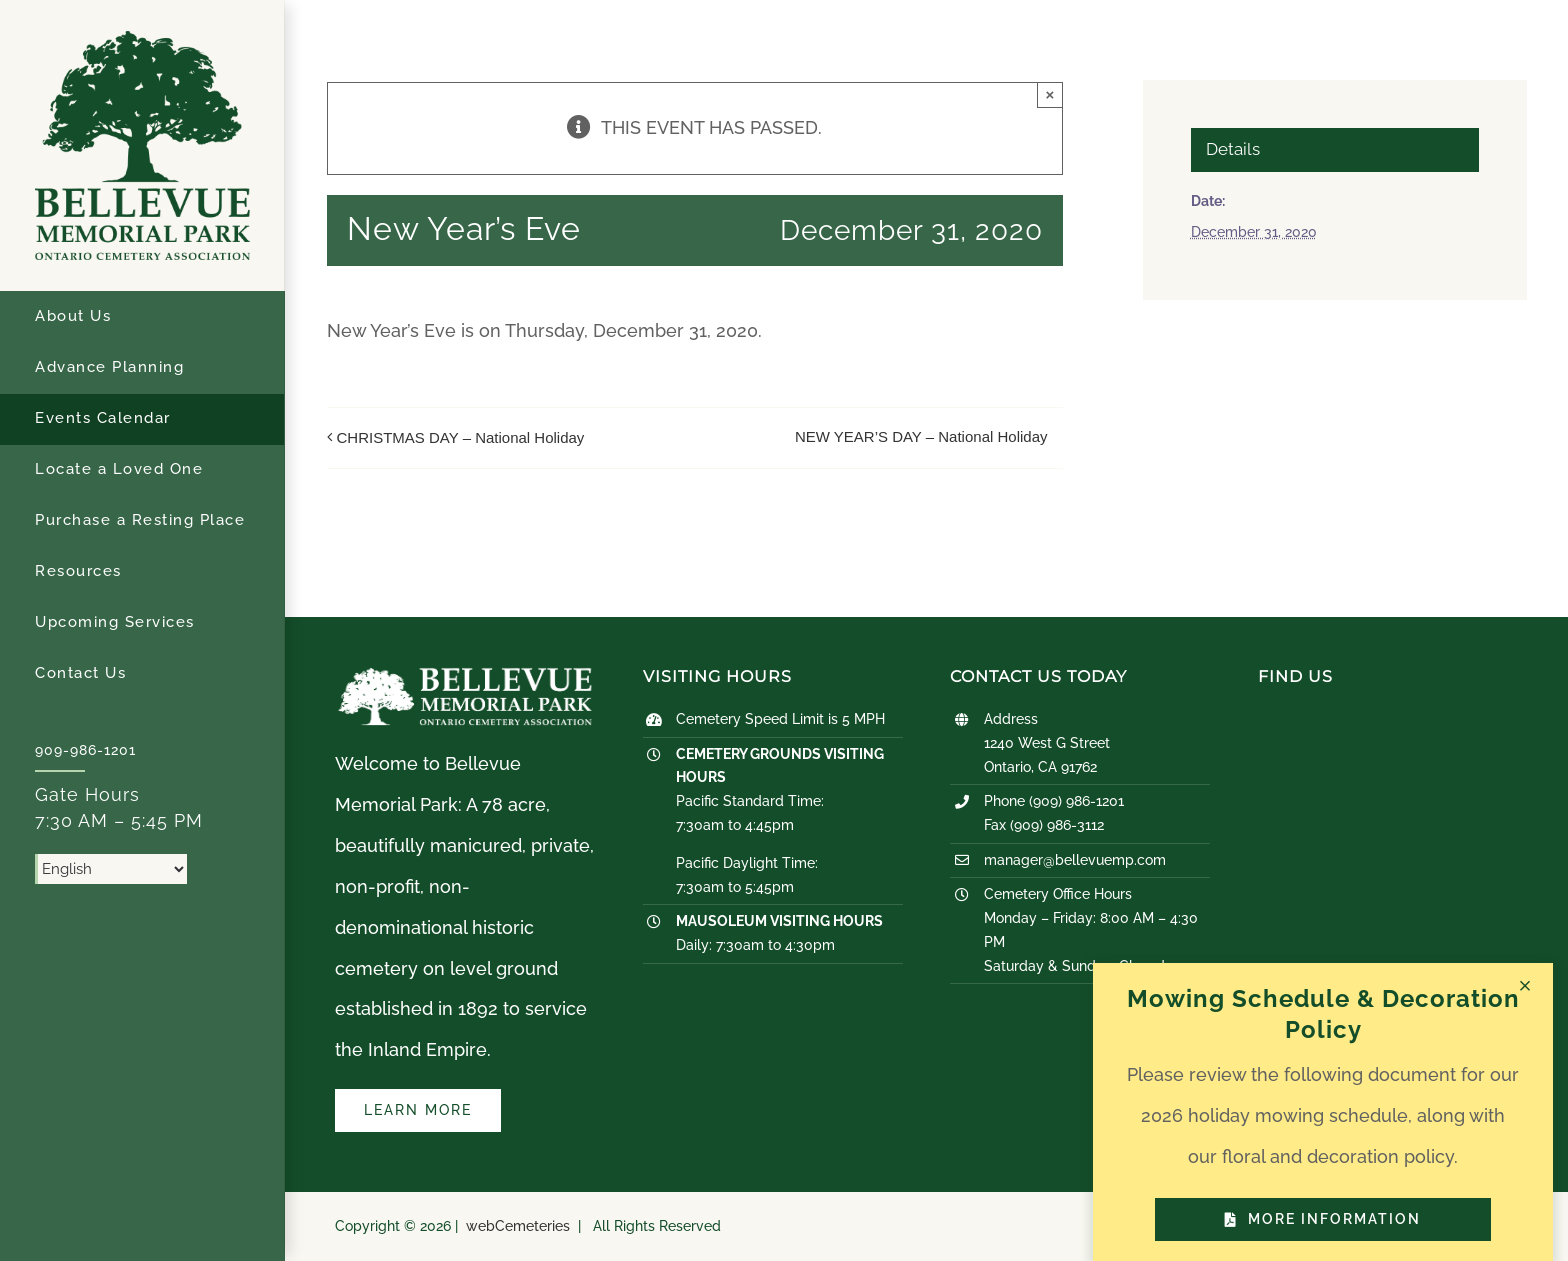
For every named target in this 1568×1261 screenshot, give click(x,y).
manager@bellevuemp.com (1075, 860)
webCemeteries (518, 1226)
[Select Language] (111, 869)
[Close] (1525, 986)
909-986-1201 (85, 750)
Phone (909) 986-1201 (1054, 801)
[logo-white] (465, 675)
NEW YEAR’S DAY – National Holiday (921, 436)
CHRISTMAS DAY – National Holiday (461, 437)
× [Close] (1050, 94)
